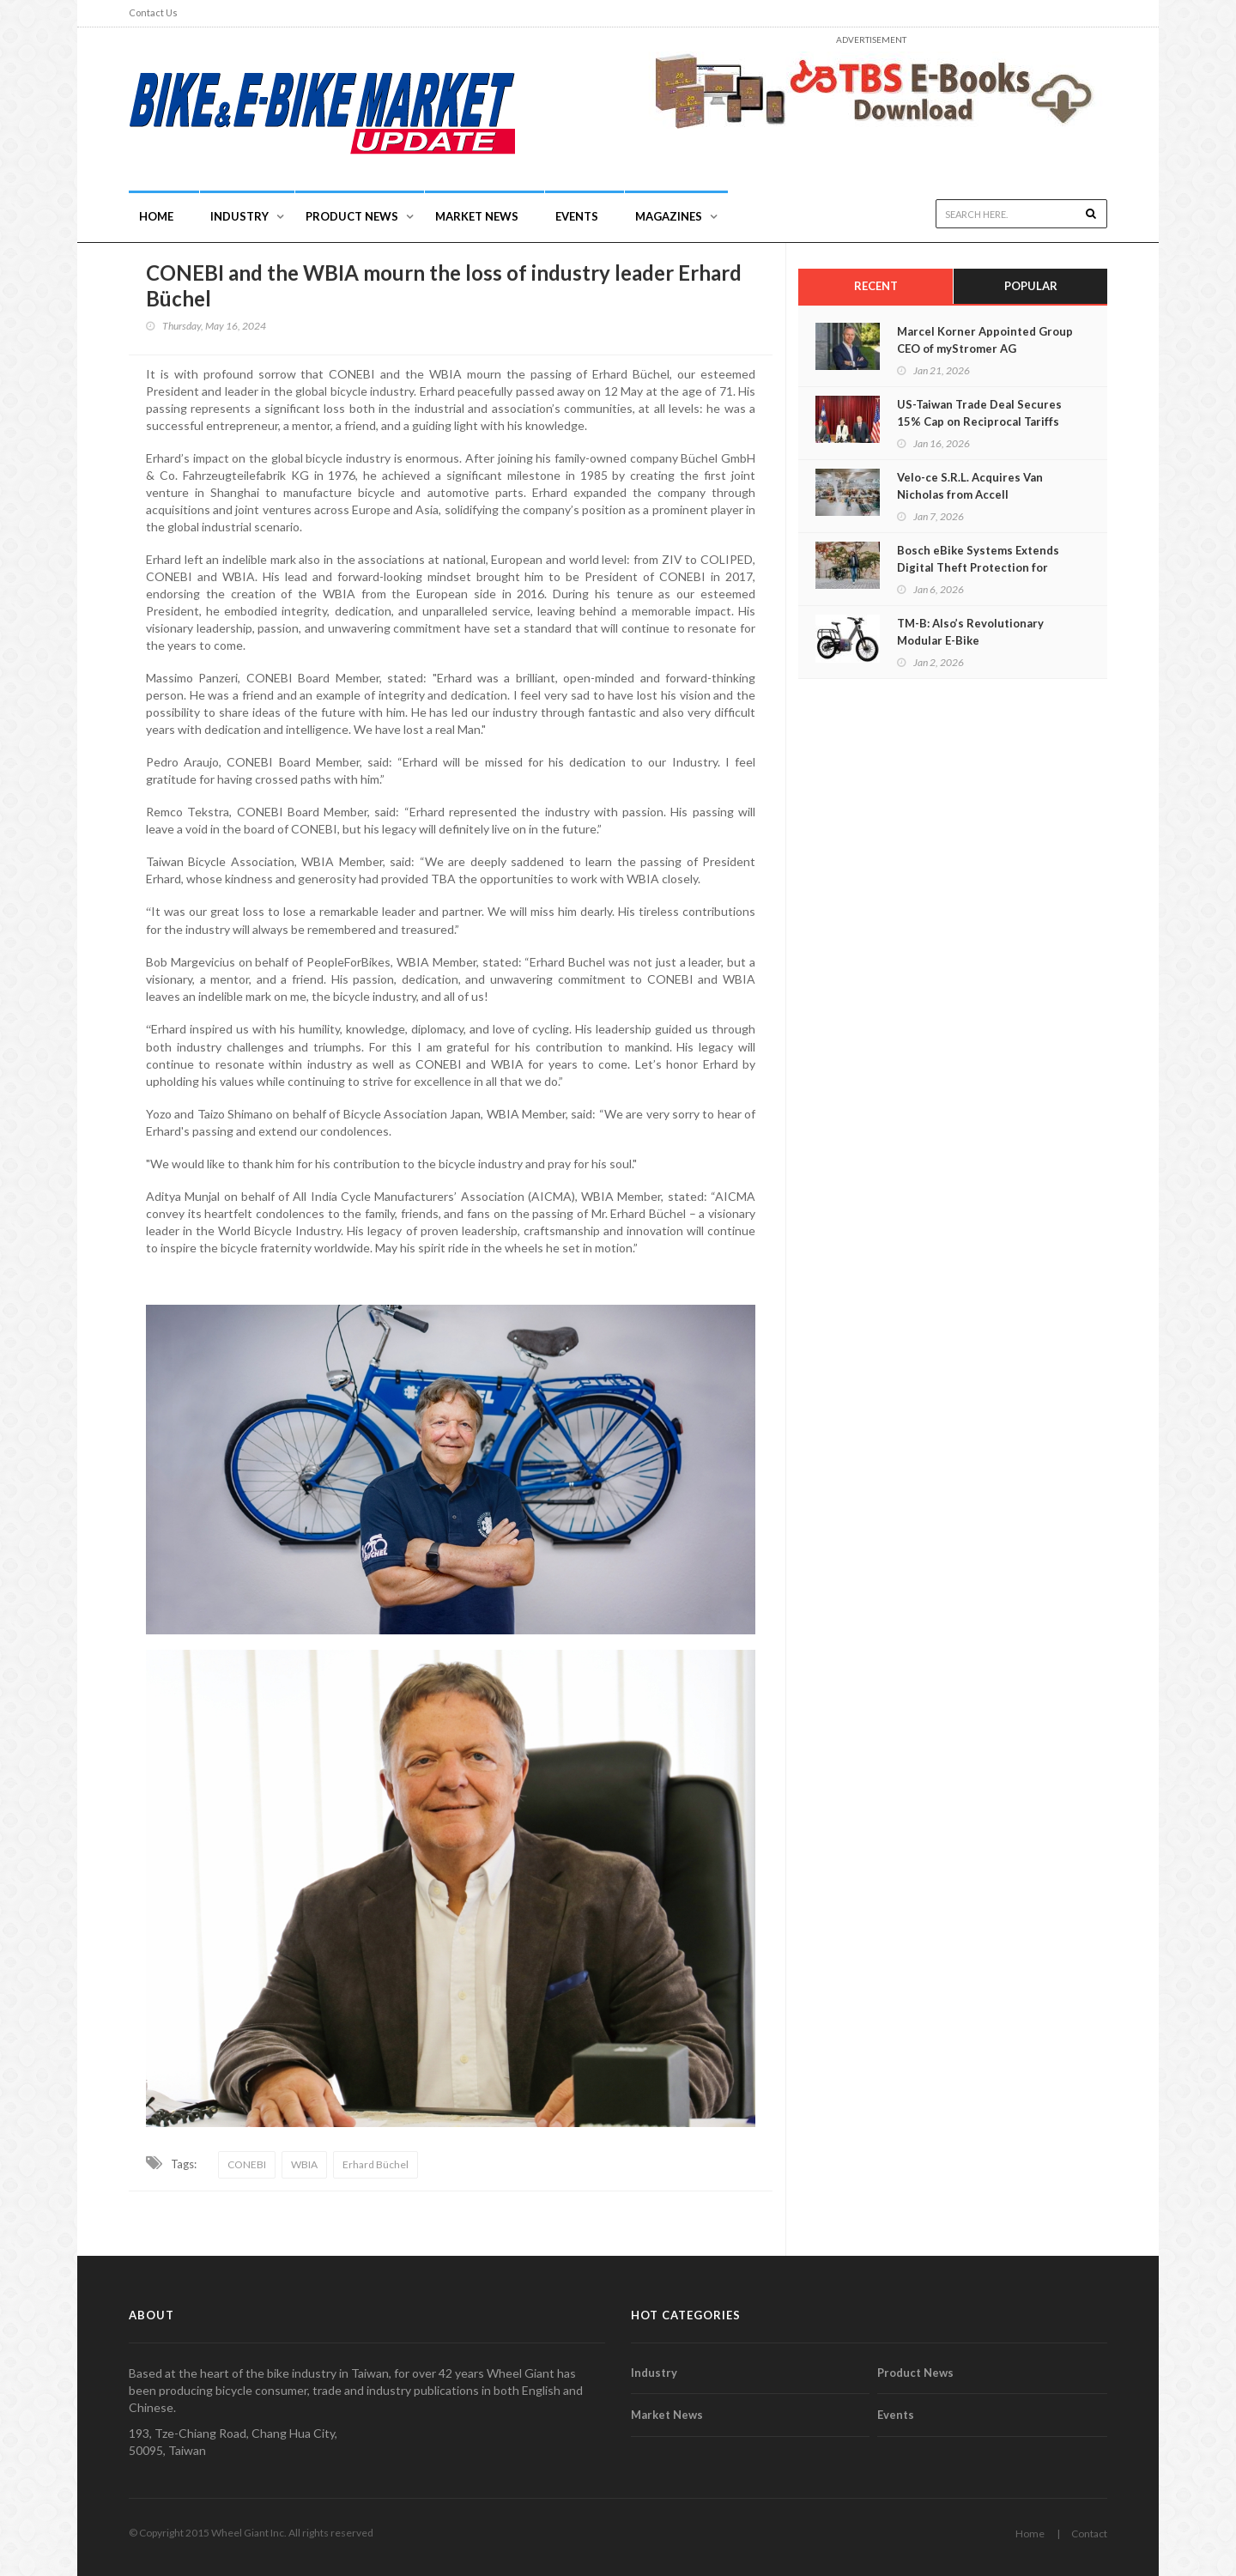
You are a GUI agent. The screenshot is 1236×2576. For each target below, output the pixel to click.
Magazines (668, 216)
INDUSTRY (239, 216)
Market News (476, 216)
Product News (352, 216)
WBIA (304, 2164)
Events (576, 216)
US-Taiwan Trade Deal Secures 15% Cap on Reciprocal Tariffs (979, 412)
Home (156, 216)
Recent (876, 286)
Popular (1030, 286)
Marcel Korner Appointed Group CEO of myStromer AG (985, 339)
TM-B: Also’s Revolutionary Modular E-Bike (970, 631)
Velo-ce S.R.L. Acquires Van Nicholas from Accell (970, 485)
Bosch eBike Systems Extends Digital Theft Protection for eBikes (978, 567)
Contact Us (153, 12)
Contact (1089, 2533)
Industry (654, 2372)
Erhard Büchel (375, 2164)
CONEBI (246, 2164)
